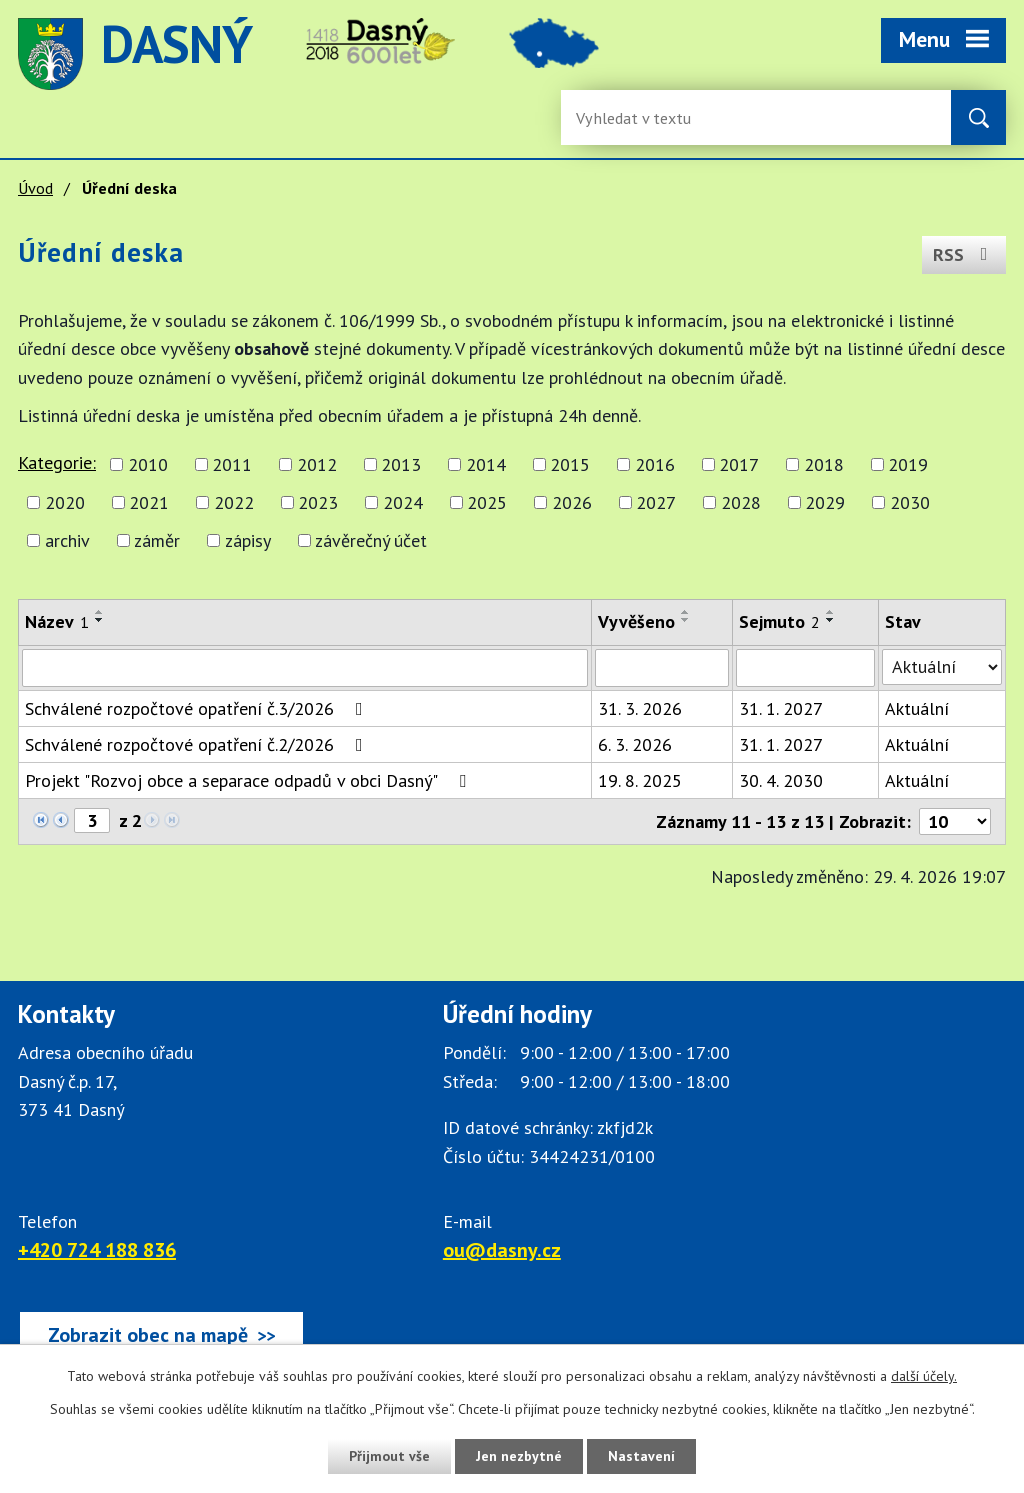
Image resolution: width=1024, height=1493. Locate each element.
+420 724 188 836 (97, 1250)
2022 (234, 502)
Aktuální (917, 708)
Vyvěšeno (636, 621)
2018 (824, 464)
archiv (67, 540)
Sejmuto (779, 621)
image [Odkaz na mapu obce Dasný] (554, 54)
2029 (825, 502)
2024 (403, 502)
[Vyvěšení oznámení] (662, 668)
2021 (149, 502)
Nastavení (641, 1456)
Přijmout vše (389, 1456)
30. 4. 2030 (781, 780)
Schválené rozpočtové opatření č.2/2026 (198, 744)
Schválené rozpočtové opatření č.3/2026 (198, 708)
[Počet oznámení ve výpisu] (955, 821)
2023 (318, 502)
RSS (964, 254)
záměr (157, 540)
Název (57, 621)
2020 (65, 502)
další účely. (924, 1376)
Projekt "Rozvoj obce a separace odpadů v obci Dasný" (249, 780)
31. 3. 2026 (640, 708)
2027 (656, 502)
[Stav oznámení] (942, 667)
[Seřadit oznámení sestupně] (100, 620)
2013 (401, 464)
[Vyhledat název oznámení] (305, 668)
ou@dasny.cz (502, 1250)
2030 (910, 502)
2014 (486, 464)
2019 (908, 464)
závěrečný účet (371, 540)
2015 (570, 464)
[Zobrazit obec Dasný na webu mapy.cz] (161, 1335)
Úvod (35, 188)
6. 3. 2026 (635, 744)
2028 (741, 502)
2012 (317, 464)
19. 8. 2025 (640, 780)
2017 (739, 464)
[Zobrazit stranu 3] (92, 820)
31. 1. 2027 (781, 708)
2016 (655, 464)
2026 (572, 502)
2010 (148, 464)
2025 (487, 502)
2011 (232, 464)
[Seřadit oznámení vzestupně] (100, 612)
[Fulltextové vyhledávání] (641, 117)
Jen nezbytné (519, 1456)
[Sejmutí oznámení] (805, 668)
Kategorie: (57, 462)
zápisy (248, 540)
